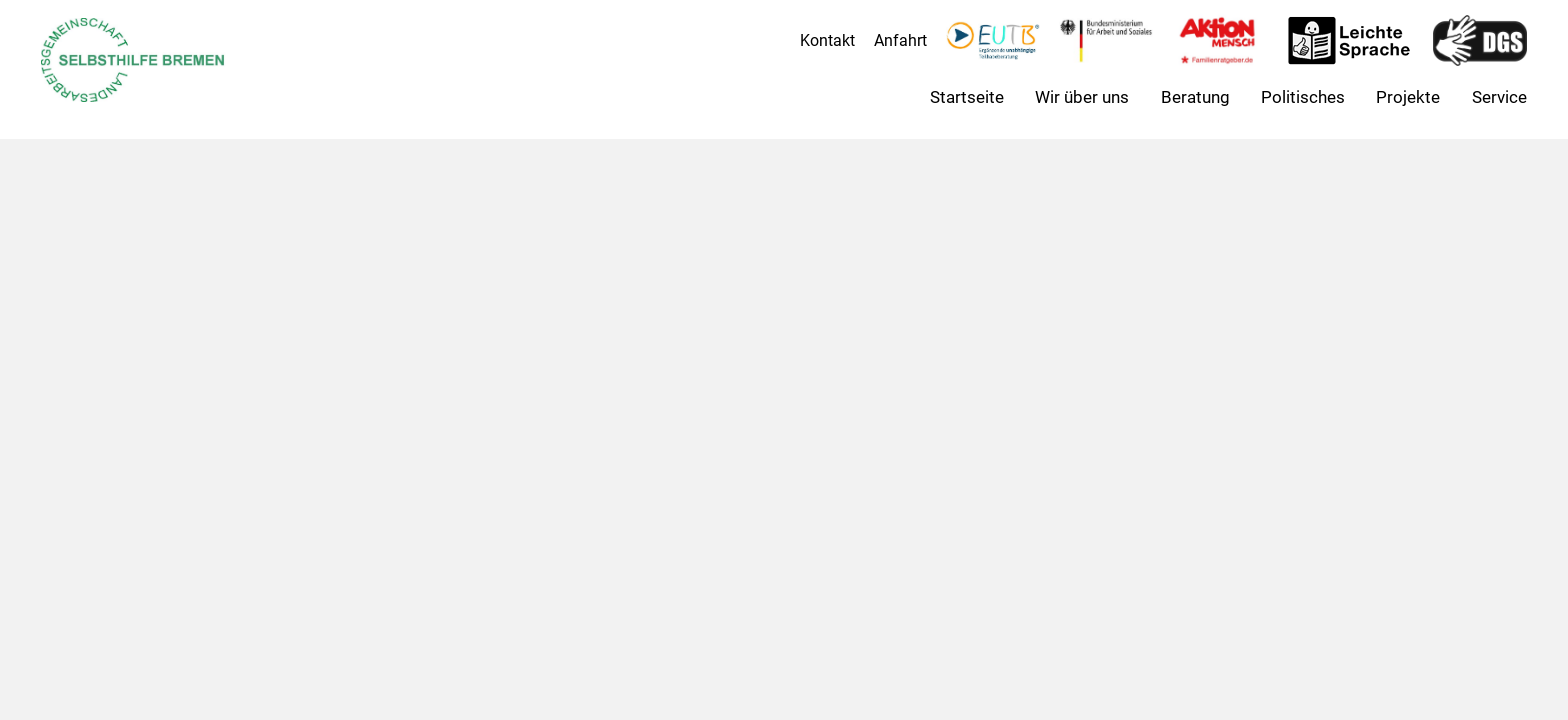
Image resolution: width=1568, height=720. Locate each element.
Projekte (1408, 97)
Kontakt (827, 40)
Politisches (1303, 97)
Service (1499, 97)
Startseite (967, 97)
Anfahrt (900, 40)
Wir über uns (1082, 97)
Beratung (1195, 97)
